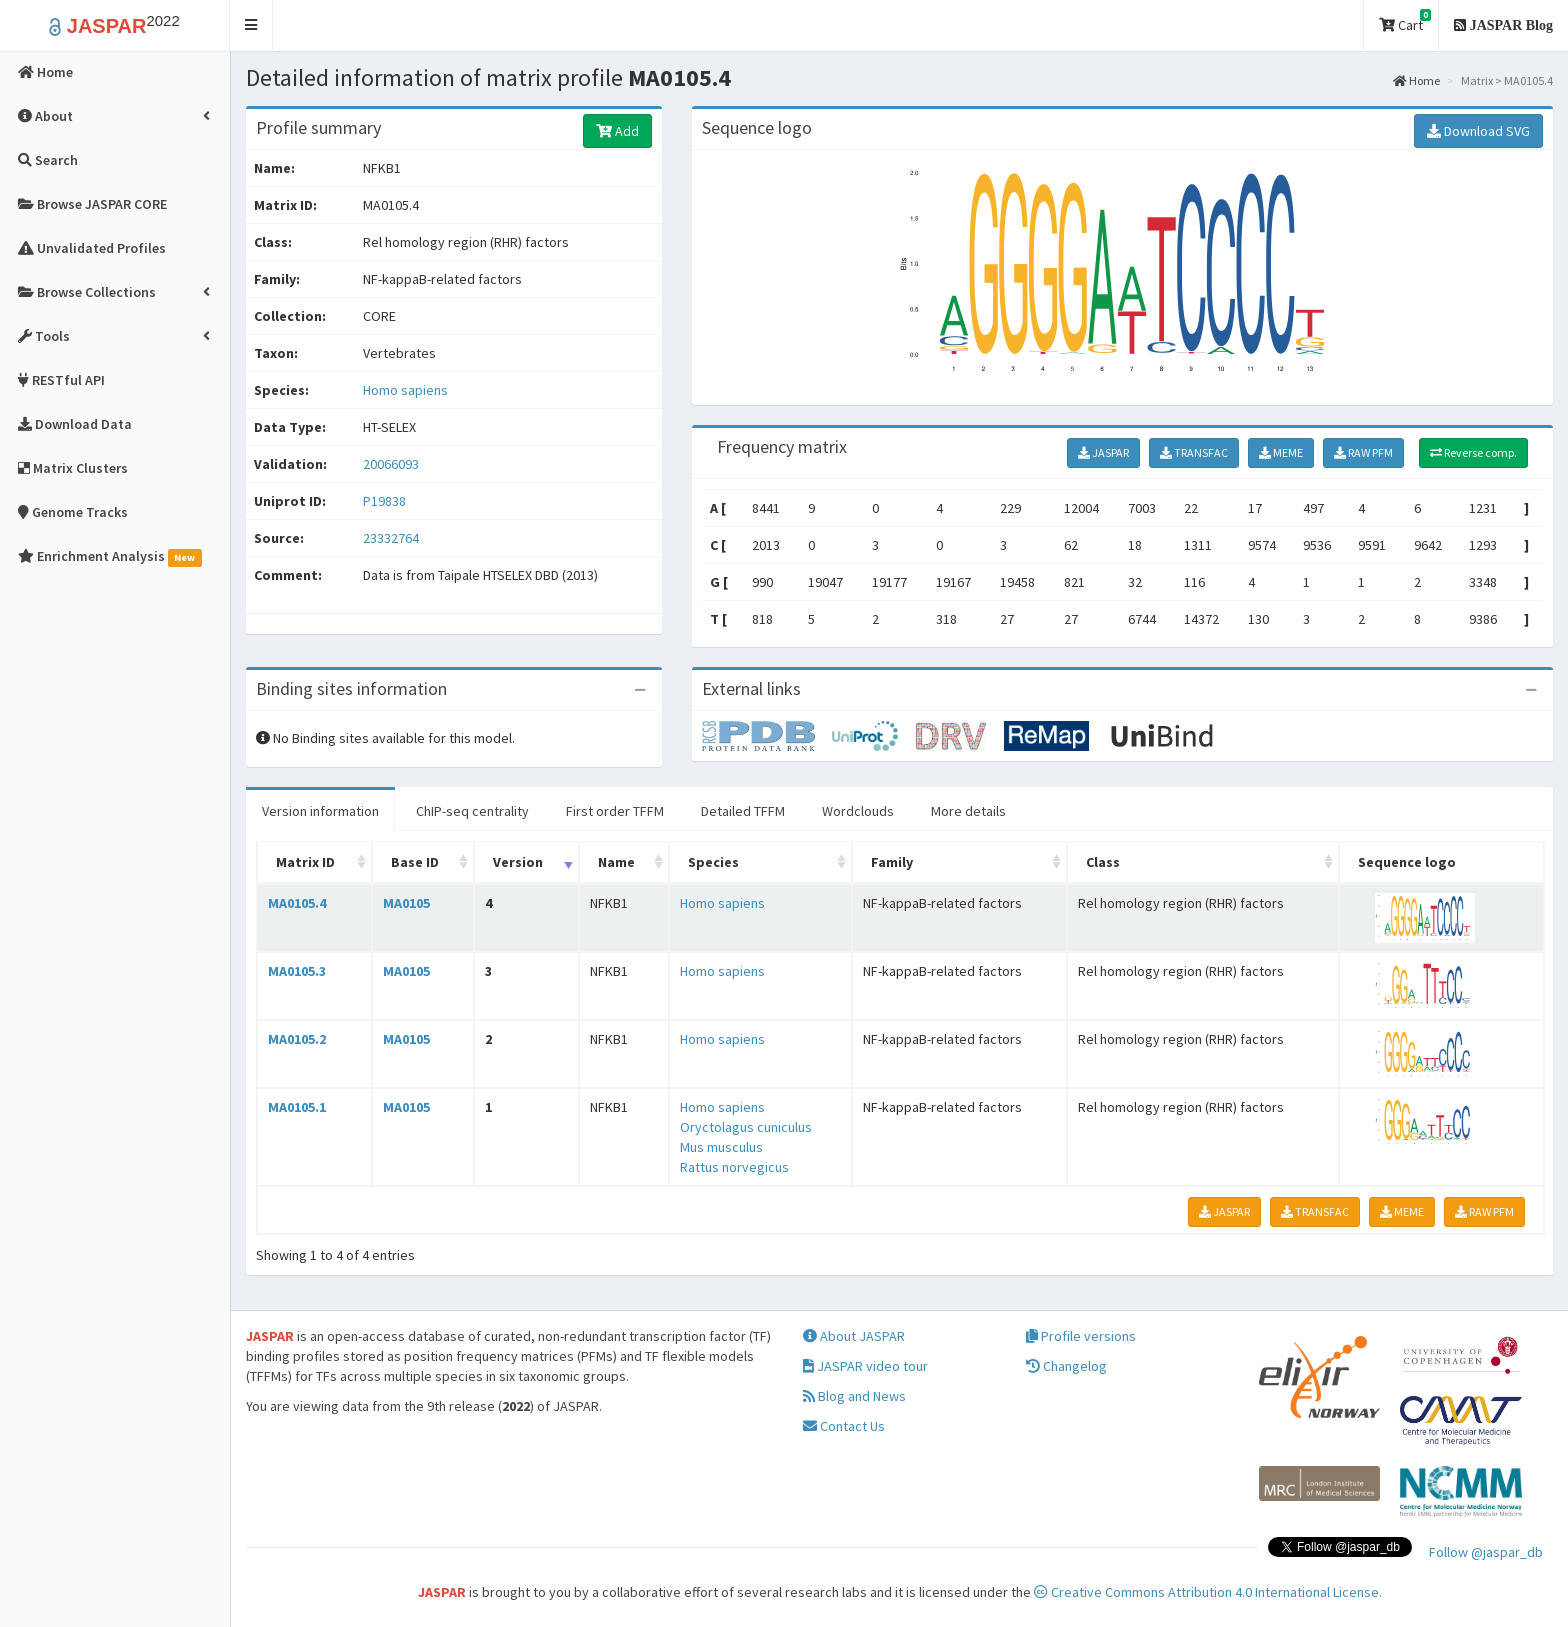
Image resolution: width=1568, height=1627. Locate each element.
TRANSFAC (1194, 452)
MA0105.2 (297, 1039)
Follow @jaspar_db (1486, 1552)
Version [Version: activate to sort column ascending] (518, 862)
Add (617, 131)
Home (1416, 80)
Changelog (1066, 1366)
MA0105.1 (297, 1107)
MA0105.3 (297, 971)
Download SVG (1478, 131)
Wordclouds (858, 811)
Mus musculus (721, 1147)
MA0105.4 (297, 903)
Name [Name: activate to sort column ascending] (616, 862)
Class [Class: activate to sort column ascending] (1103, 862)
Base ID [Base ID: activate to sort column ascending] (415, 862)
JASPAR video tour (865, 1366)
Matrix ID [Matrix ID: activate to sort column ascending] (305, 862)
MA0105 (406, 903)
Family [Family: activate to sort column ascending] (892, 862)
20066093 (391, 464)
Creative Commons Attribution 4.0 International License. (1208, 1592)
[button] (251, 25)
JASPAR (1103, 452)
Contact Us (844, 1426)
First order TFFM (615, 811)
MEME (1281, 452)
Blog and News (854, 1396)
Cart (1405, 21)
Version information (320, 811)
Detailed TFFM (743, 811)
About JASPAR (854, 1336)
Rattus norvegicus (734, 1167)
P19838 (386, 501)
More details (968, 811)
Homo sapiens (405, 390)
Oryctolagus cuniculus (746, 1127)
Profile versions (1081, 1336)
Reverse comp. (1473, 452)
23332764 (391, 538)
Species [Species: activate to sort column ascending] (713, 862)
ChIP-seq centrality (472, 811)
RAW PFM (1363, 452)
